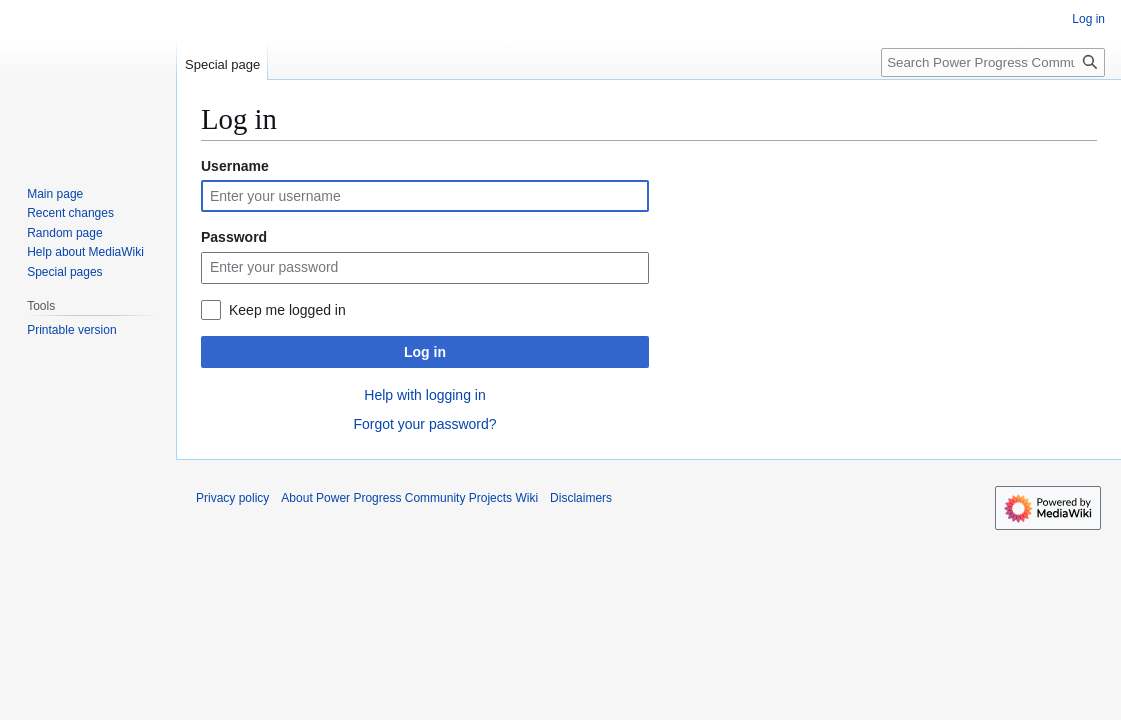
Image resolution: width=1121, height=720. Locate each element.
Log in (425, 352)
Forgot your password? (424, 424)
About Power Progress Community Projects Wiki (409, 498)
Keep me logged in (287, 310)
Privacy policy (232, 498)
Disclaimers (581, 498)
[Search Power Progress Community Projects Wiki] (993, 62)
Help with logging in (424, 395)
